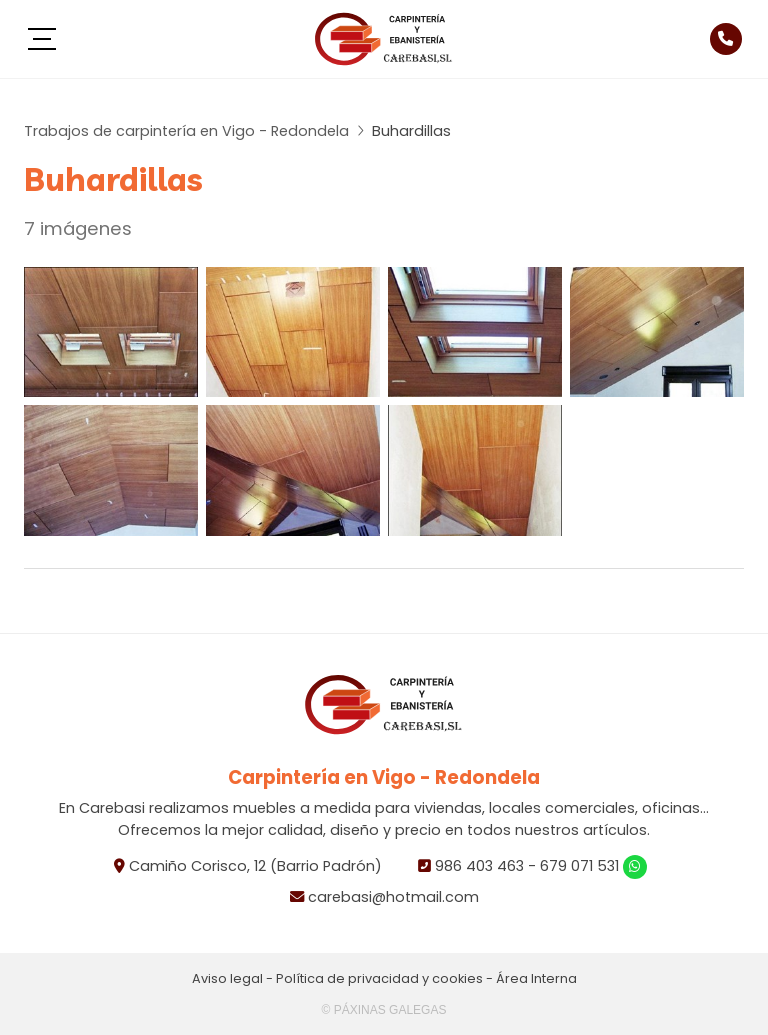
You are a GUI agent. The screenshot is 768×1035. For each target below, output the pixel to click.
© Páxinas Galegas (384, 1010)
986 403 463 (479, 866)
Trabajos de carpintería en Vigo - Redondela (186, 131)
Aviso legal (227, 978)
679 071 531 (579, 866)
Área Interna (536, 978)
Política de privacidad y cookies (379, 978)
